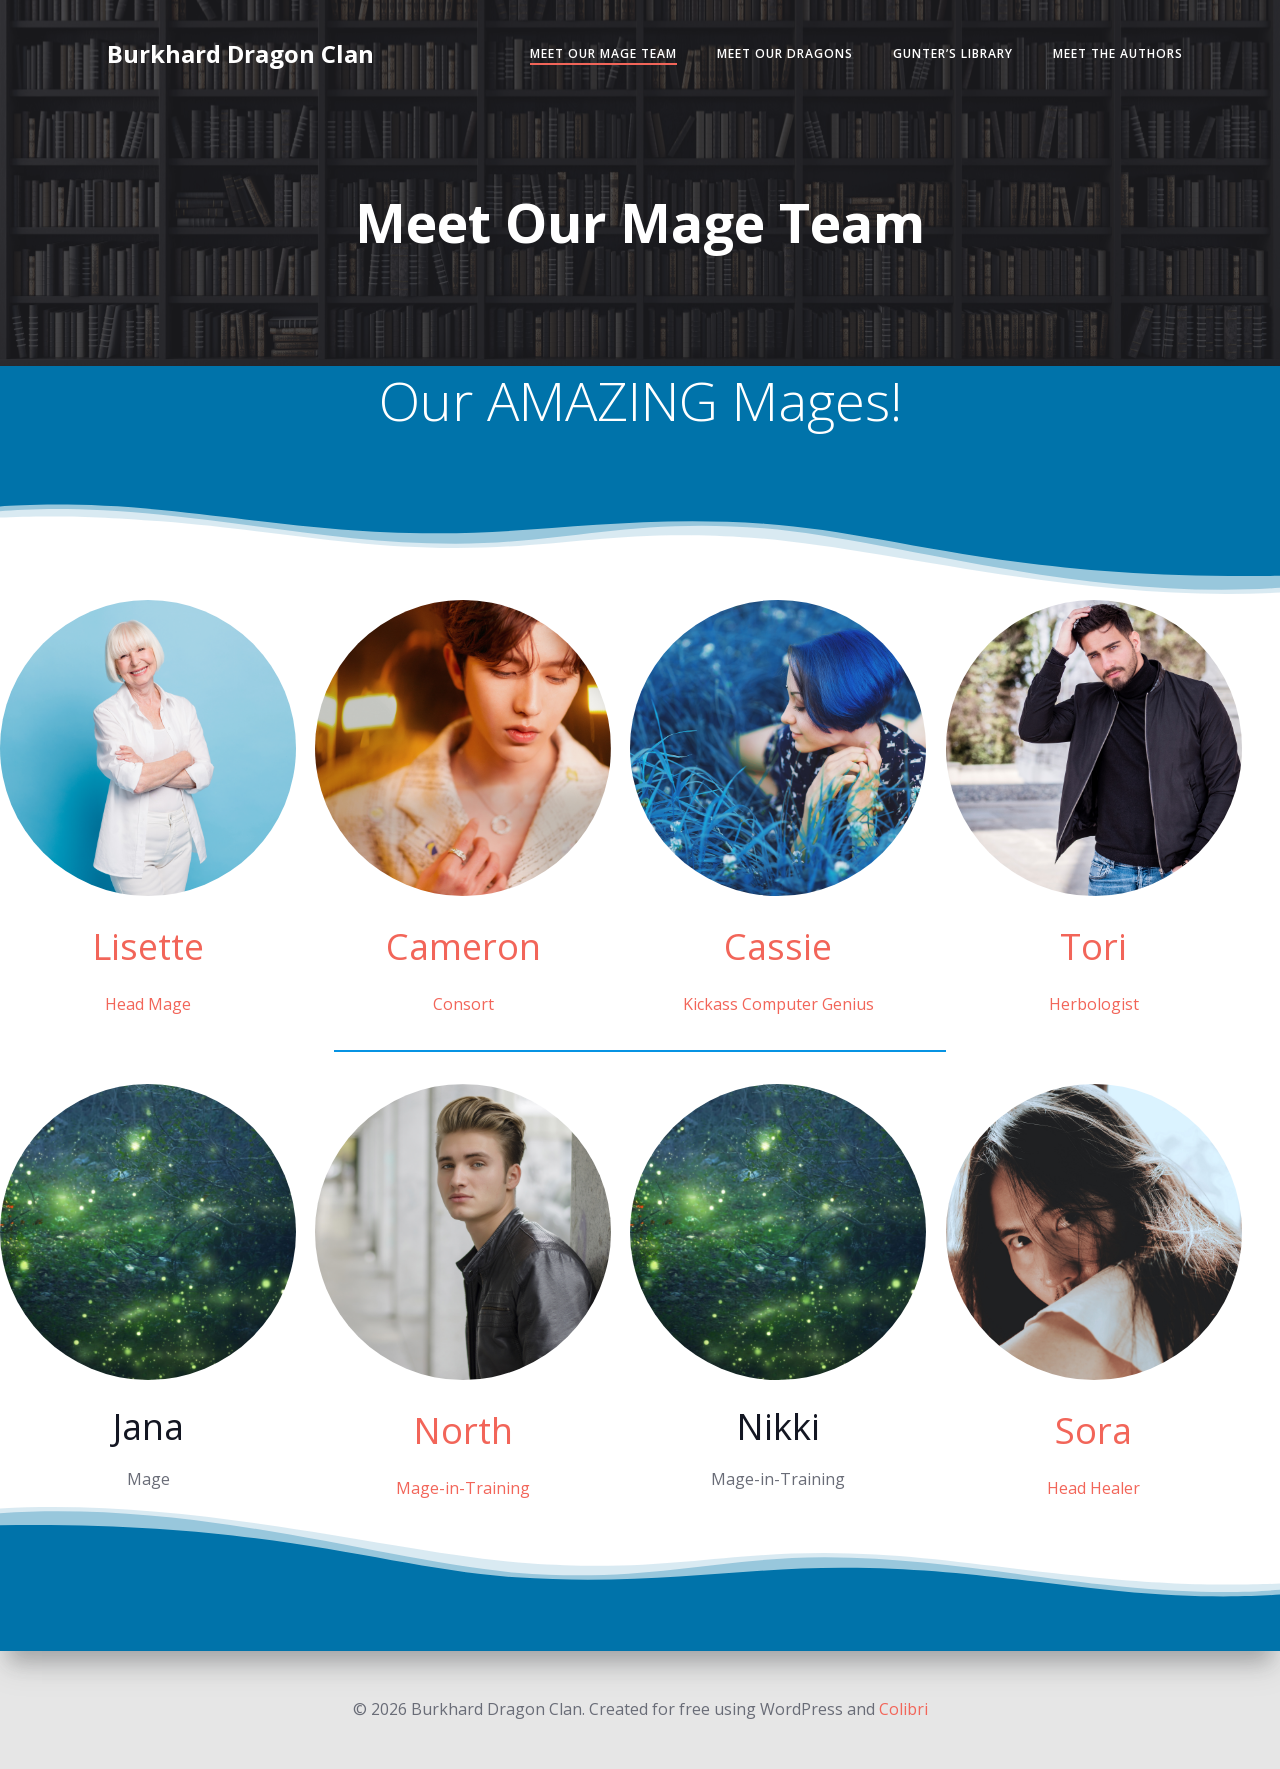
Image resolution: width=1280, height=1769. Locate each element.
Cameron (463, 946)
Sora (1093, 1430)
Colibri (903, 1709)
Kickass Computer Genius (778, 1004)
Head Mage (148, 1004)
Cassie (778, 946)
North (463, 1430)
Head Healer (1093, 1488)
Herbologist (1094, 1004)
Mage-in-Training (463, 1488)
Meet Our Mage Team (603, 53)
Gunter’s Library (953, 53)
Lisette (148, 946)
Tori (1093, 946)
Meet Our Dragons (785, 53)
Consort (463, 1004)
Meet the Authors (1118, 53)
